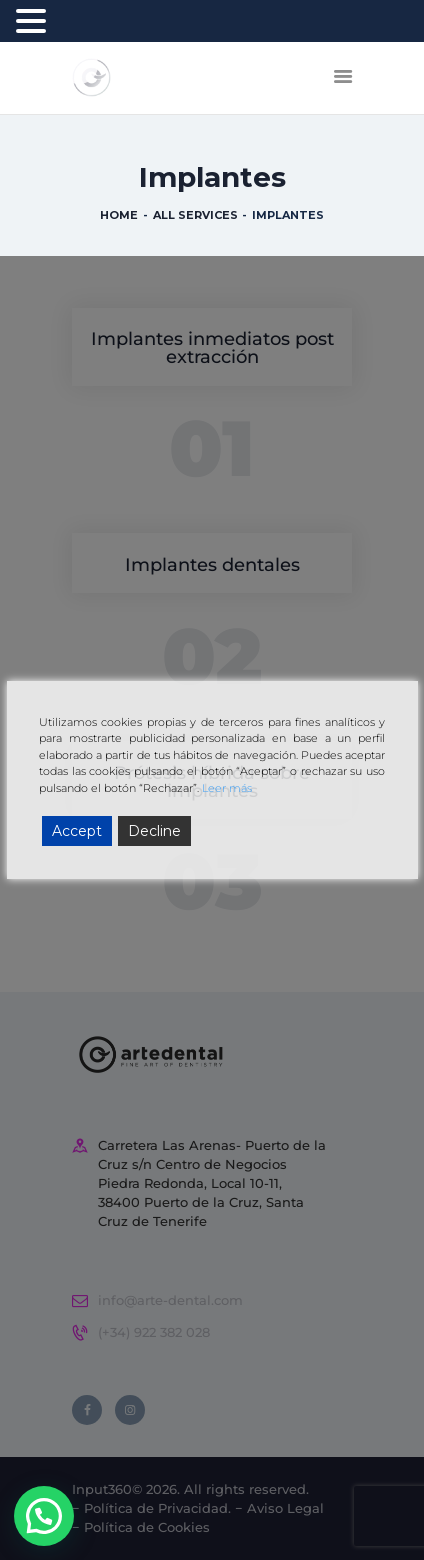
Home (119, 215)
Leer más (227, 788)
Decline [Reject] (154, 831)
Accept (77, 831)
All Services (195, 215)
